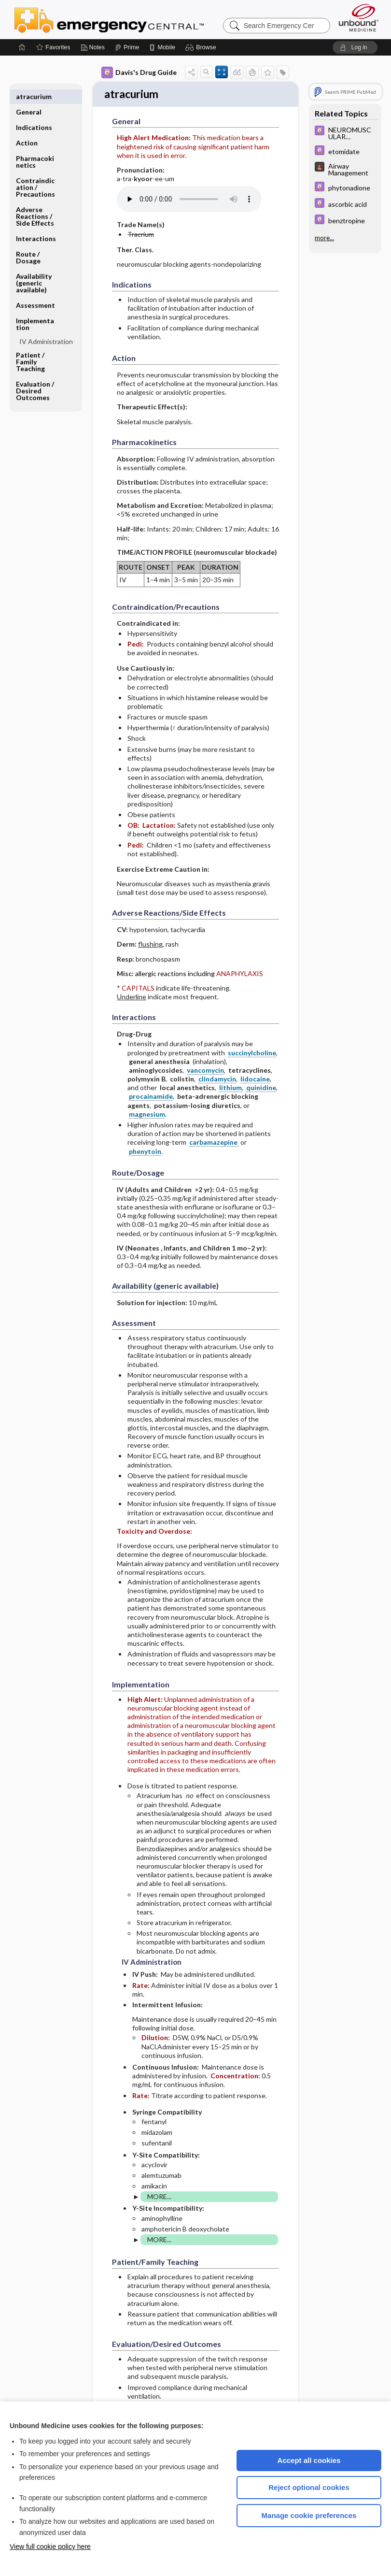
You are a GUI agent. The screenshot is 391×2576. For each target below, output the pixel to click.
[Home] (22, 47)
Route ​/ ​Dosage (28, 241)
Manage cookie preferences (309, 2515)
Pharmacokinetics (35, 146)
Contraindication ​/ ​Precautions (35, 172)
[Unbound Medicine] (358, 17)
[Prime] (127, 47)
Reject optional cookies (308, 2487)
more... (324, 238)
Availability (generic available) (34, 267)
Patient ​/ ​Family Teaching (31, 346)
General (29, 96)
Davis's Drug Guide (139, 72)
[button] (202, 47)
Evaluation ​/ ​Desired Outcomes (36, 375)
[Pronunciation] (189, 200)
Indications (34, 112)
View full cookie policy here (50, 2546)
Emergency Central (134, 19)
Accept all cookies (309, 2460)
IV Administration (46, 326)
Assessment (35, 290)
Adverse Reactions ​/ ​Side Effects (35, 201)
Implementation (35, 308)
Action (27, 127)
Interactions (36, 223)
